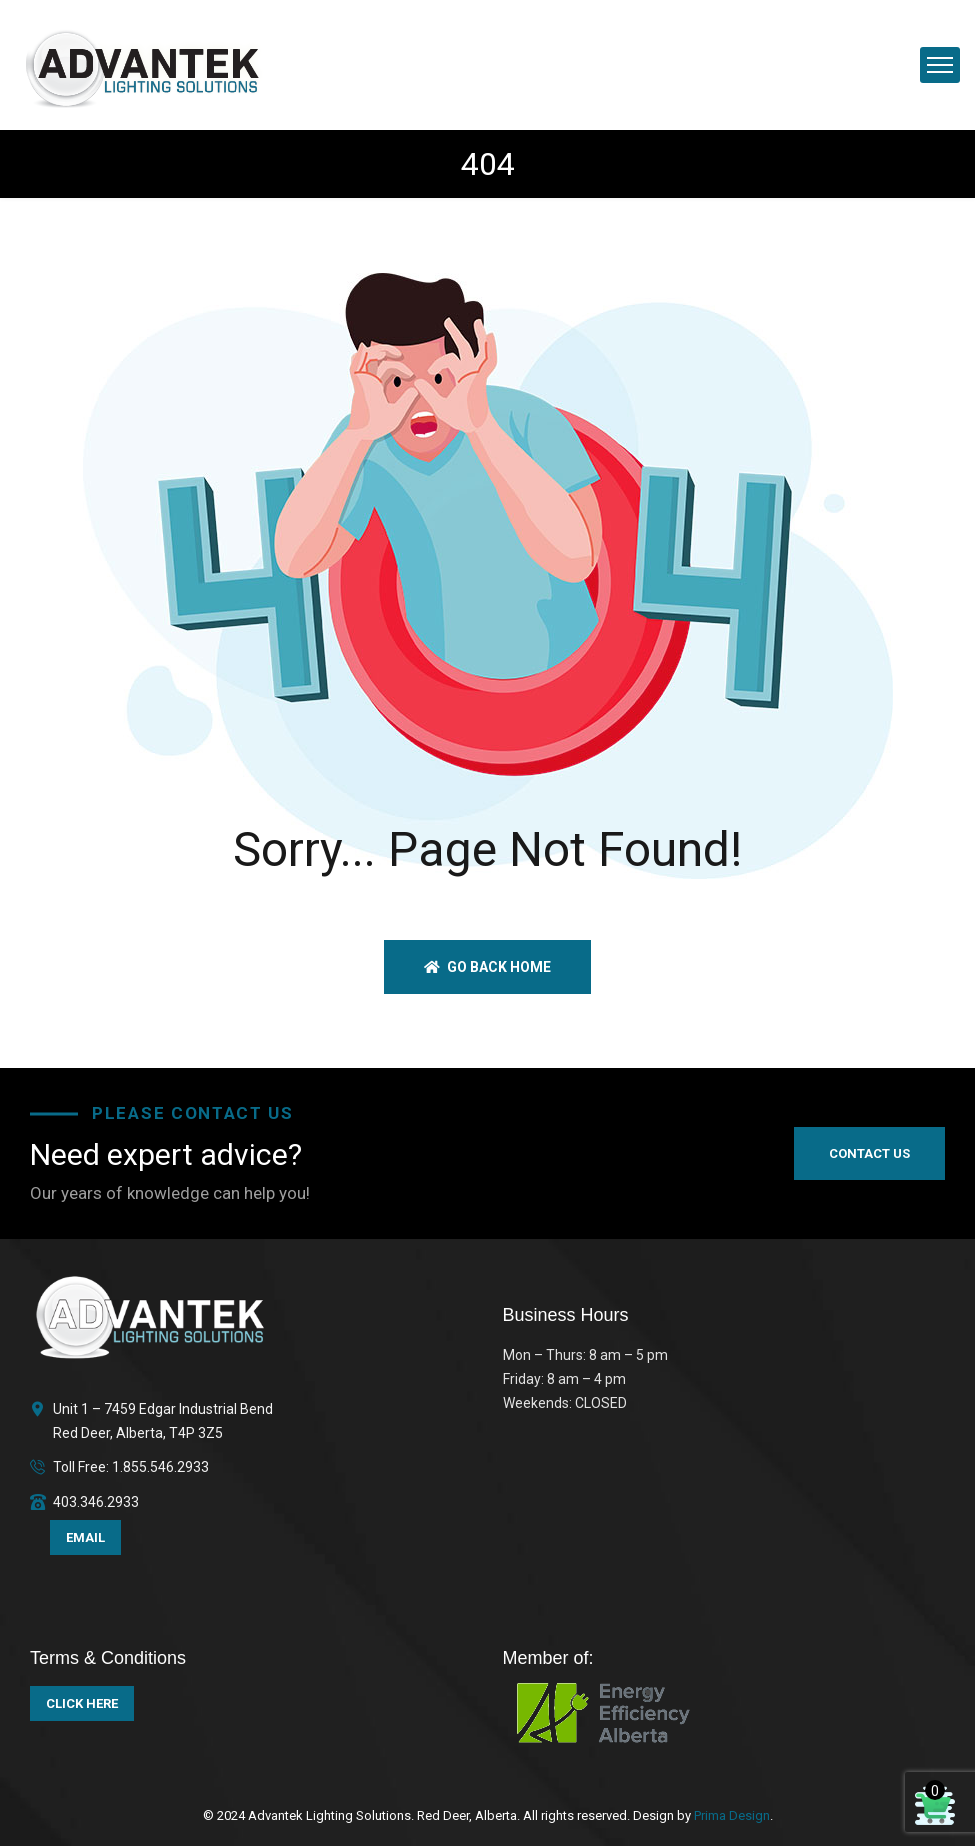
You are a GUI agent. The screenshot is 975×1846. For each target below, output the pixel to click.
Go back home (487, 967)
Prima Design (730, 1815)
